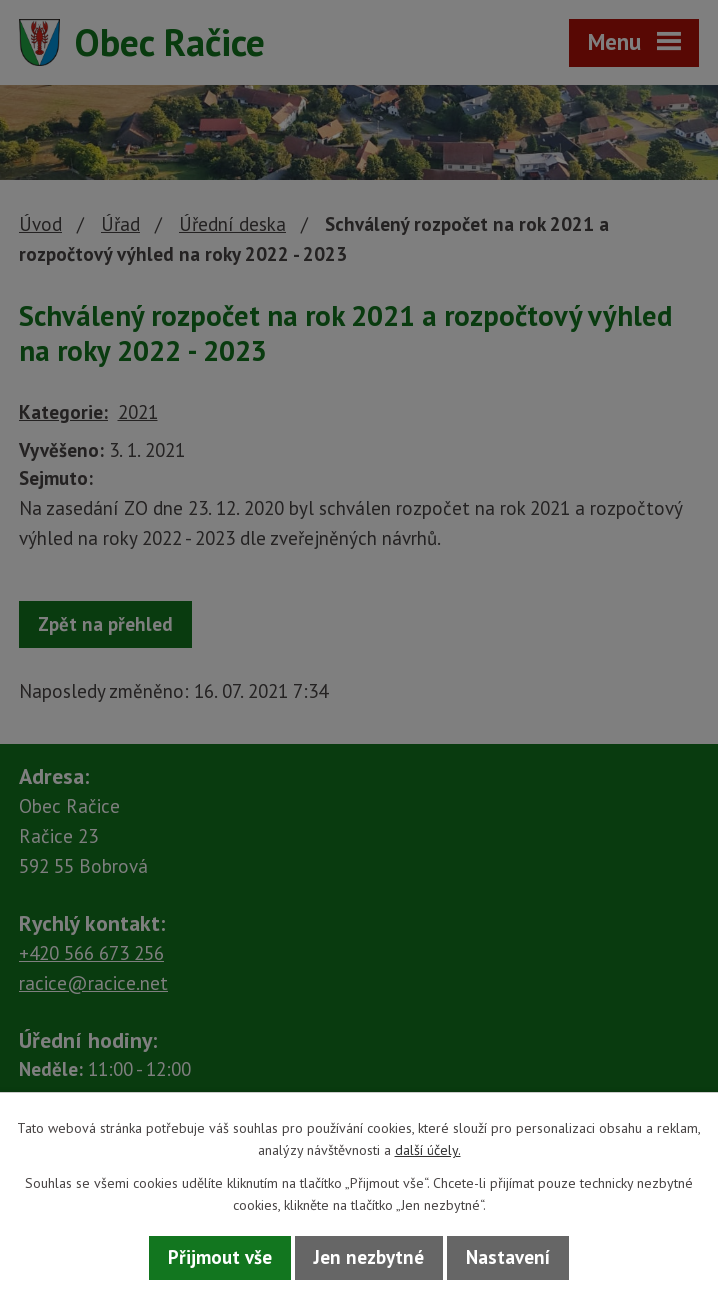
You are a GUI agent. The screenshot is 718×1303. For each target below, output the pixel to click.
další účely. (428, 1150)
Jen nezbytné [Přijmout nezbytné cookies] (369, 1257)
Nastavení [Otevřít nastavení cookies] (508, 1257)
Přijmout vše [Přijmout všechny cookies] (220, 1257)
